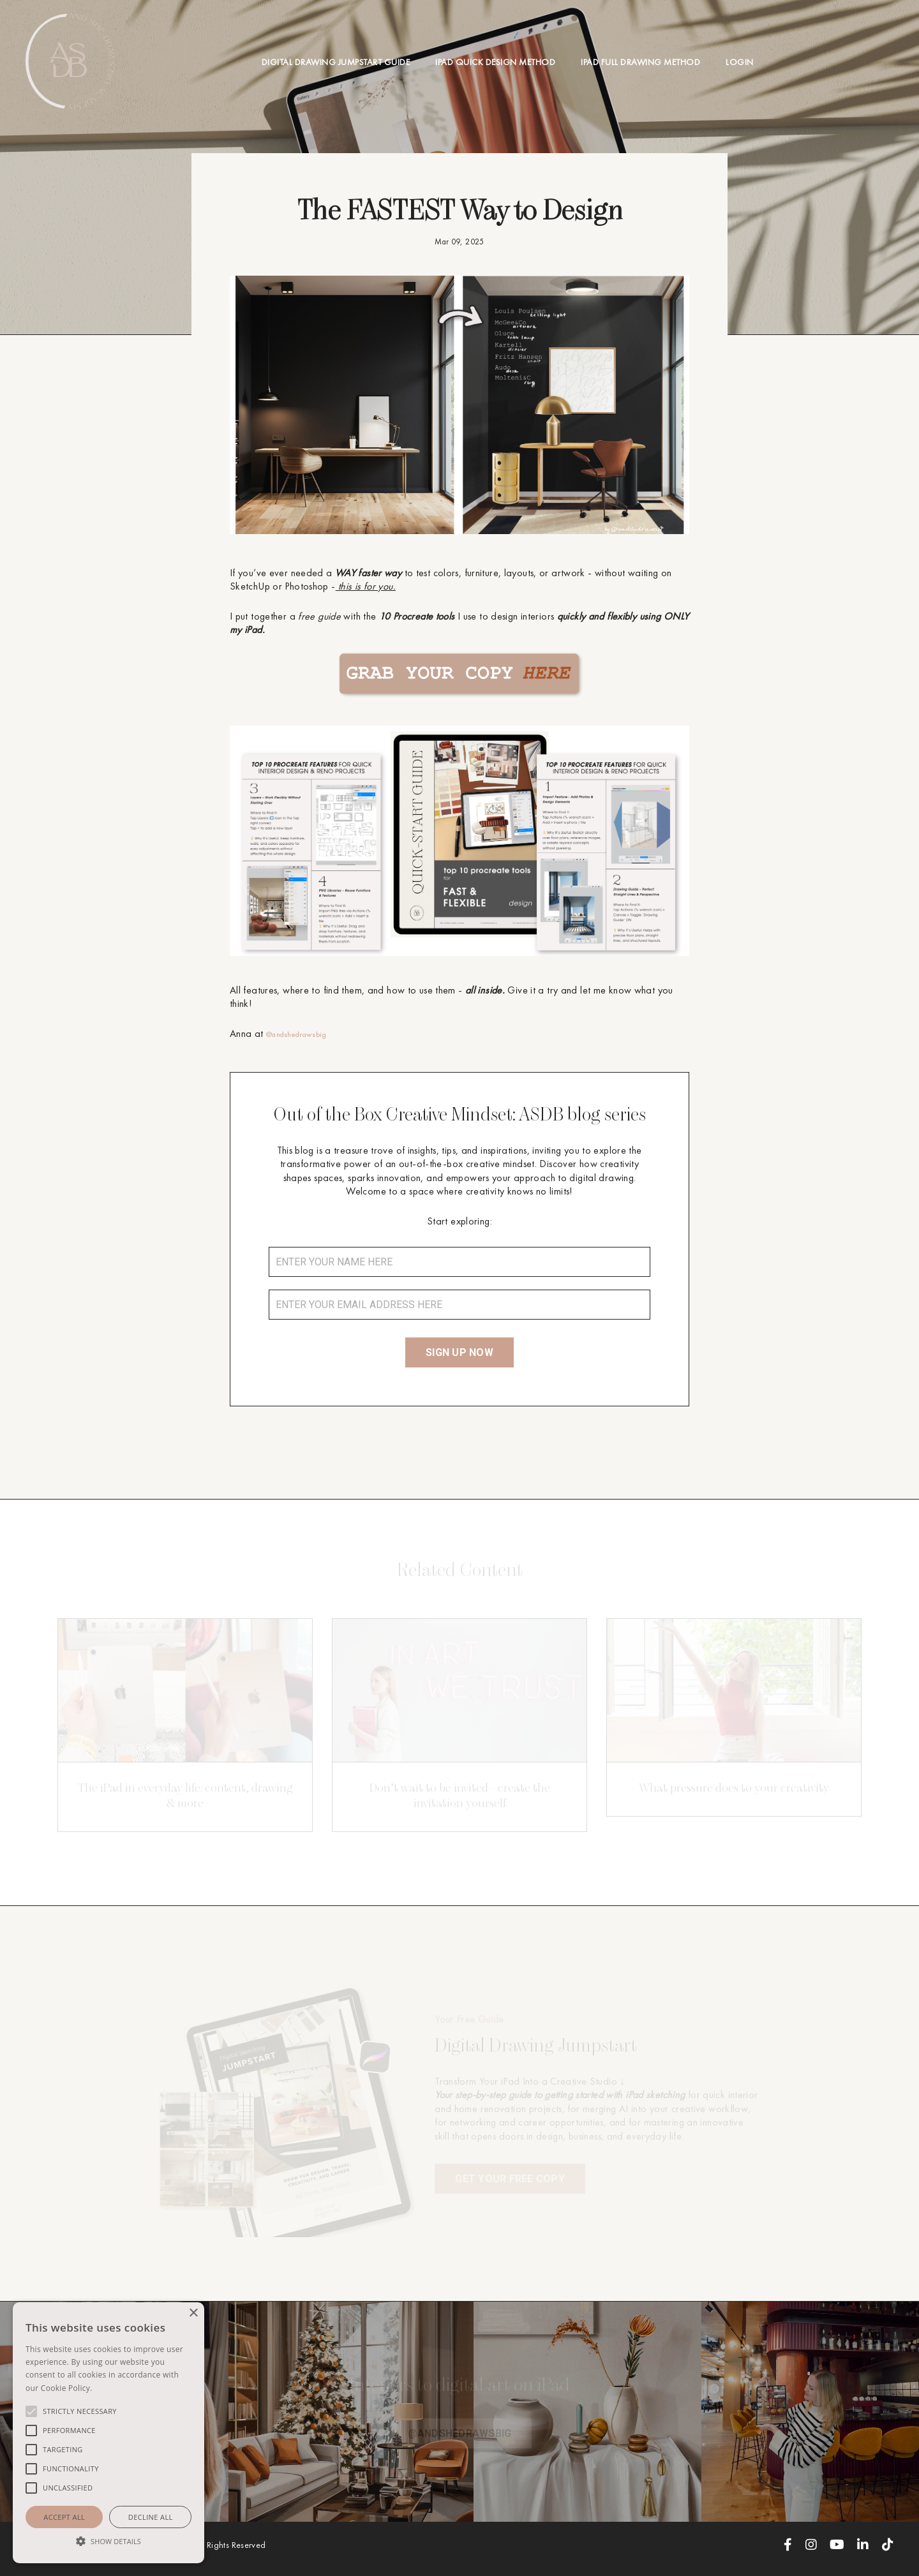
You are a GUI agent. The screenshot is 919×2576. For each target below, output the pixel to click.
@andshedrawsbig (305, 1033)
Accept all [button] (64, 2517)
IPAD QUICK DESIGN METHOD (495, 62)
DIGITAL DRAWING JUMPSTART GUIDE (336, 62)
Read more (113, 2388)
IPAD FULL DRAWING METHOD (640, 62)
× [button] (193, 2313)
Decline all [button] (150, 2517)
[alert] (108, 2432)
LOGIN (740, 62)
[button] (108, 2541)
